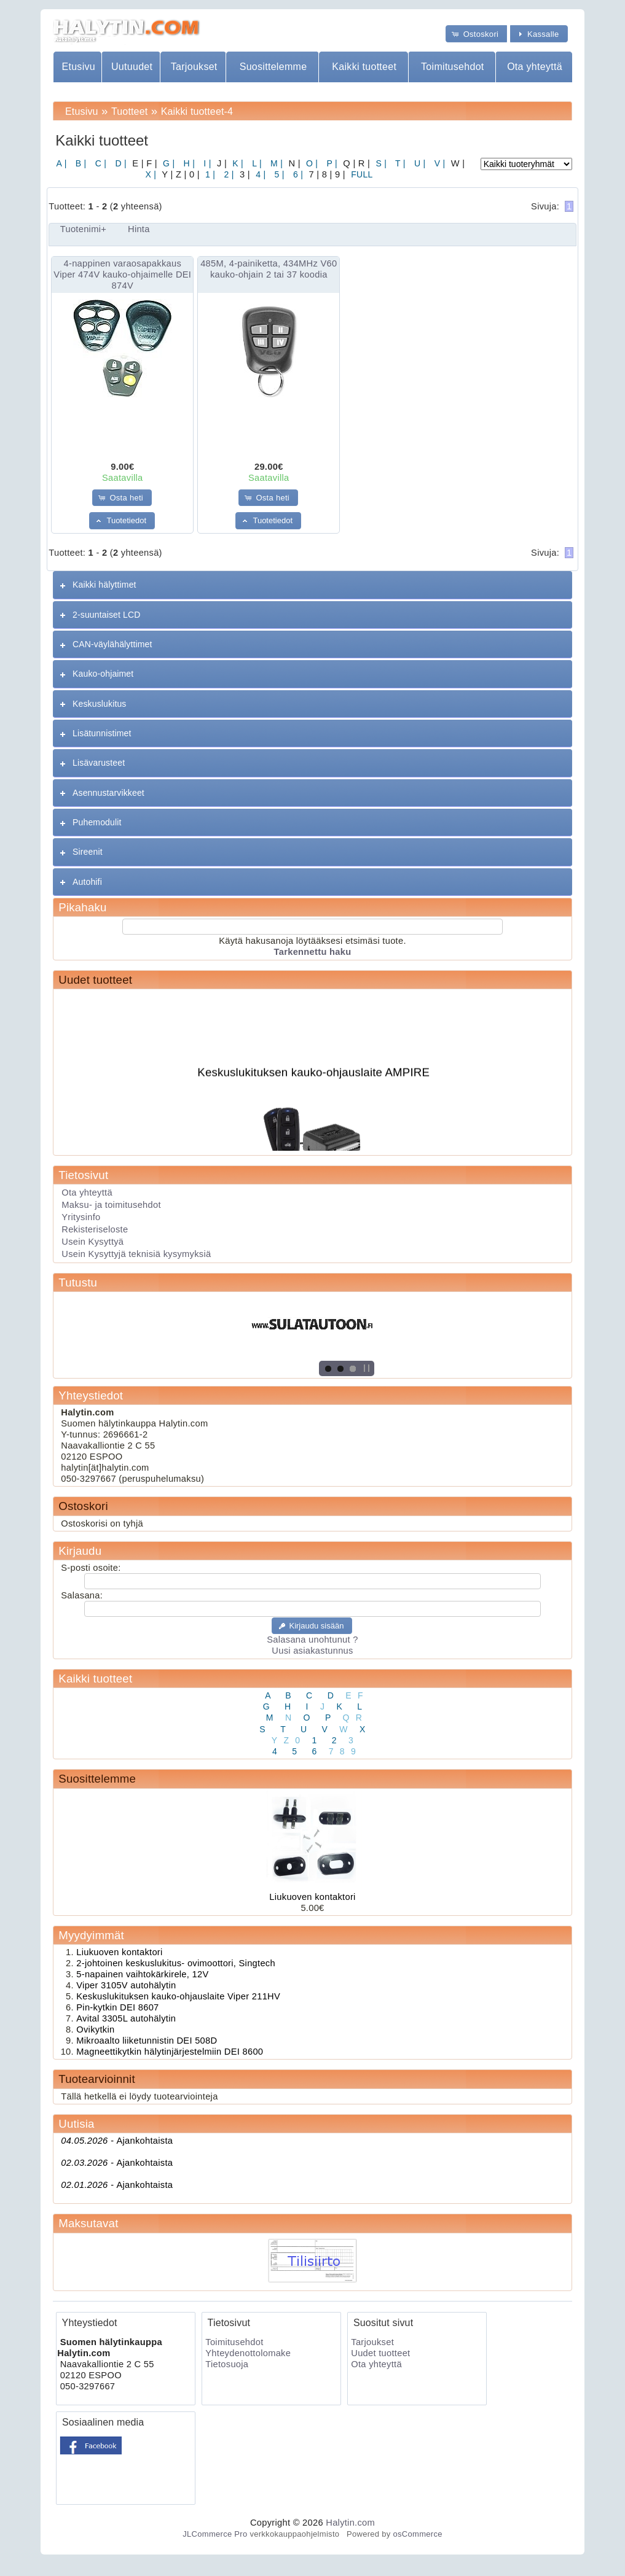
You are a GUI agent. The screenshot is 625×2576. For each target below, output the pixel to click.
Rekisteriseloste (94, 1229)
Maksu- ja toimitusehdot (111, 1205)
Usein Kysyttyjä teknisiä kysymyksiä (136, 1254)
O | (311, 163)
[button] (476, 33)
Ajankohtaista (117, 2141)
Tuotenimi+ (83, 229)
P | (330, 163)
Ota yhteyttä (534, 66)
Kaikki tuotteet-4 (197, 111)
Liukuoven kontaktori (312, 1897)
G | (167, 163)
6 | (297, 174)
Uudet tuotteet (95, 979)
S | (380, 163)
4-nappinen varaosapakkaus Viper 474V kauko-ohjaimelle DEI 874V (122, 274)
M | (275, 163)
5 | (278, 174)
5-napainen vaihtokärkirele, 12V (142, 1974)
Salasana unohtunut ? (312, 1639)
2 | (227, 174)
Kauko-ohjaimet (103, 674)
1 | (209, 174)
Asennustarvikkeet (108, 793)
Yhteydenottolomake (248, 2353)
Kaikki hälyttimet (104, 585)
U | (419, 163)
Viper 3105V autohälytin (126, 1985)
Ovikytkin (95, 2029)
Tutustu (77, 1282)
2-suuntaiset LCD (106, 615)
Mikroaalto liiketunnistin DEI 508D (146, 2040)
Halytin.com (350, 2522)
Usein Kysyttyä (92, 1242)
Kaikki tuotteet (364, 66)
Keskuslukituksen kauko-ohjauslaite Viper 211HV (178, 1996)
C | (100, 163)
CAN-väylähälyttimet (112, 644)
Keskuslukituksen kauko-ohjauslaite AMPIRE (314, 1078)
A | (62, 163)
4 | (259, 174)
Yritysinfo (80, 1217)
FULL (360, 174)
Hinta (139, 229)
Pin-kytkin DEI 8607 (117, 2007)
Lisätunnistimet (102, 733)
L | (256, 163)
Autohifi (87, 882)
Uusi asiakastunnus (312, 1651)
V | (439, 163)
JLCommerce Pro (215, 2534)
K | (236, 163)
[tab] (312, 585)
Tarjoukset (194, 66)
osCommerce (417, 2534)
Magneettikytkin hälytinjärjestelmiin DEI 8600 (169, 2052)
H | (188, 163)
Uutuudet (131, 66)
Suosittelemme (273, 66)
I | (206, 163)
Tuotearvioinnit (96, 2078)
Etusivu (78, 66)
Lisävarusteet (99, 763)
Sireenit (88, 852)
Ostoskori (83, 1506)
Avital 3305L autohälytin (126, 2018)
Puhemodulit (97, 822)
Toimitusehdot (452, 66)
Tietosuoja (226, 2364)
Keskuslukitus (99, 704)
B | (80, 163)
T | (399, 163)
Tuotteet (129, 111)
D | (119, 163)
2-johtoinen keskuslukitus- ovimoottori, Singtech (175, 1963)
